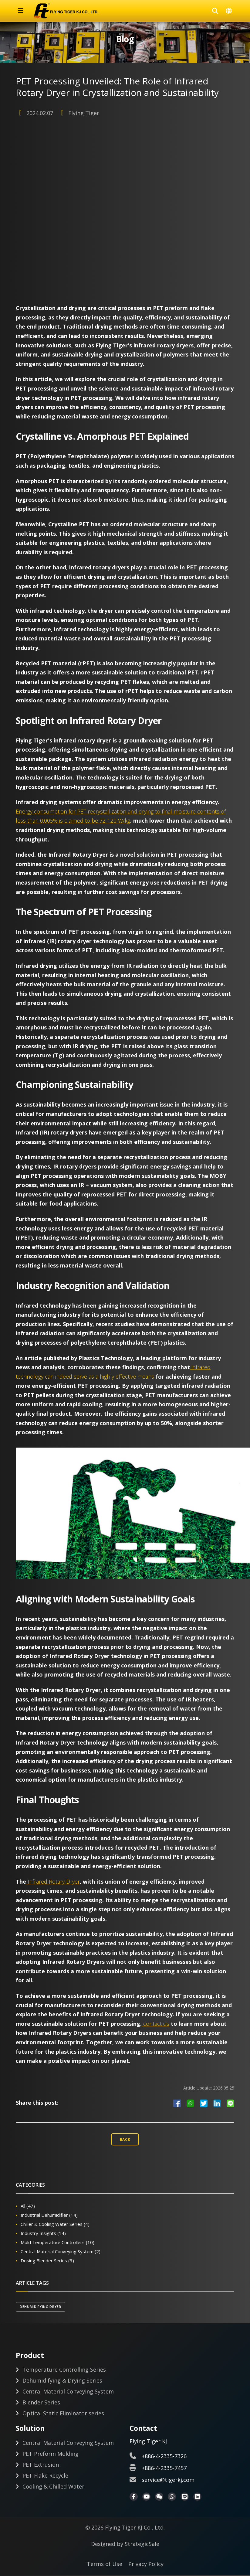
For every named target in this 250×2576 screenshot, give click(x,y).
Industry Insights (43, 2232)
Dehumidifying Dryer (40, 2305)
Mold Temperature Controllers (57, 2241)
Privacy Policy (146, 2564)
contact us (155, 2022)
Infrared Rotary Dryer (53, 1880)
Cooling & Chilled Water (53, 2487)
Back (125, 2138)
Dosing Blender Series (47, 2259)
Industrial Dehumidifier (49, 2214)
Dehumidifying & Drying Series (62, 2380)
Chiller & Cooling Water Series (55, 2223)
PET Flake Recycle (45, 2476)
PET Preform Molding (50, 2454)
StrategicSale (142, 2544)
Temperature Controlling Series (64, 2369)
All (28, 2205)
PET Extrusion (40, 2465)
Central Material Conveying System (60, 2250)
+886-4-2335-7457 (164, 2468)
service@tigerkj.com (168, 2480)
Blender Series (41, 2402)
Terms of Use (104, 2564)
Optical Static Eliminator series (63, 2413)
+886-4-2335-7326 (164, 2457)
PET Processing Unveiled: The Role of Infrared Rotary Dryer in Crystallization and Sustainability (123, 86)
